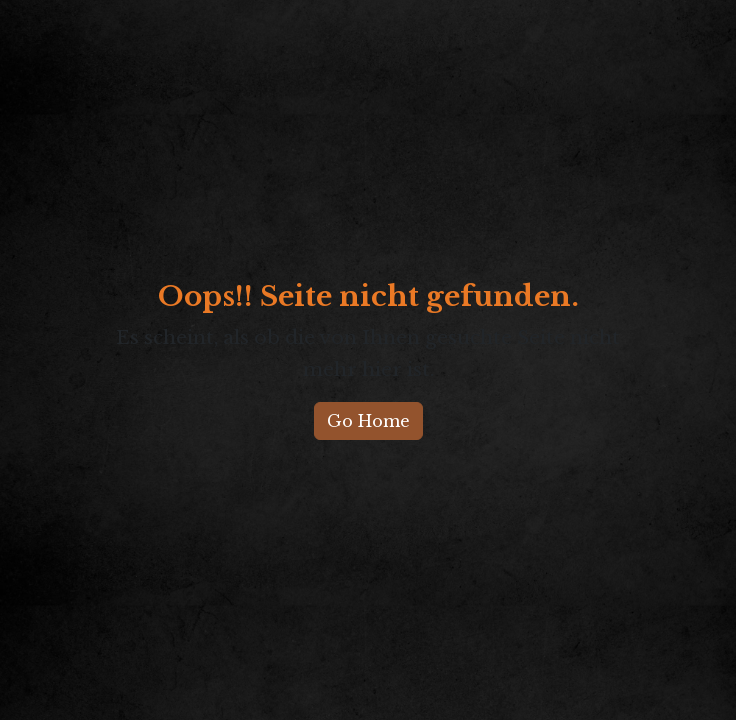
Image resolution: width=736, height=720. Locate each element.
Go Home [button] (368, 421)
